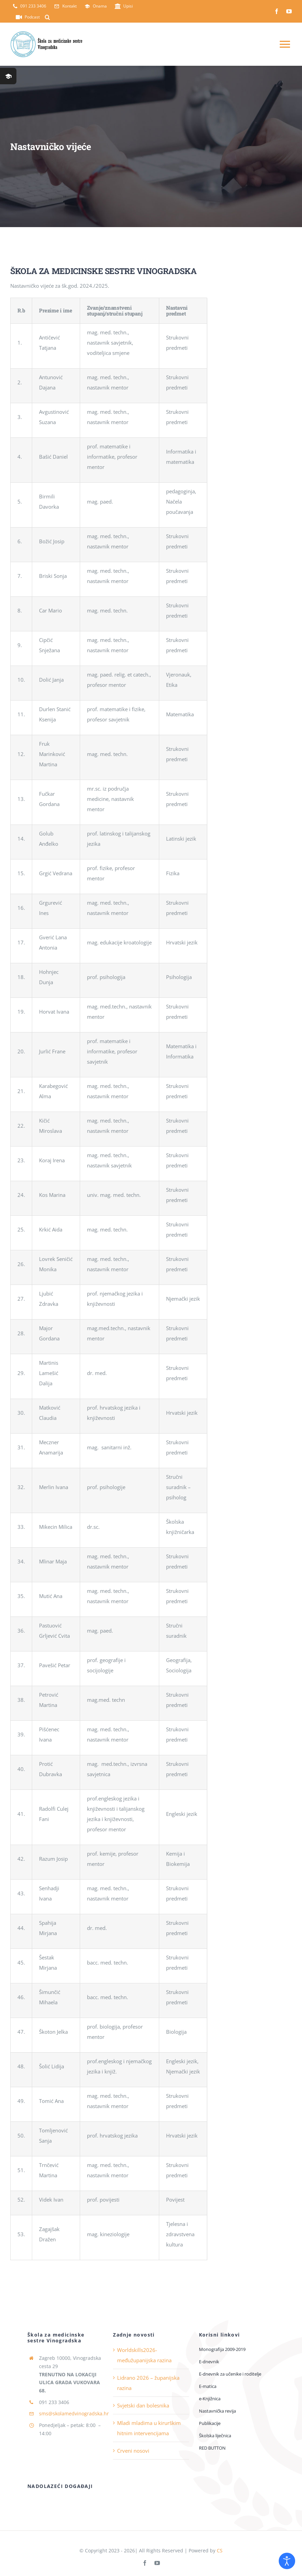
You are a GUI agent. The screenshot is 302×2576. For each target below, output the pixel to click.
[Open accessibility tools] (287, 2561)
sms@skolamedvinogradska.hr (74, 2413)
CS (220, 2550)
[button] (47, 17)
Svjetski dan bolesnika (143, 2405)
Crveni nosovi (133, 2450)
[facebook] (276, 11)
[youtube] (289, 11)
